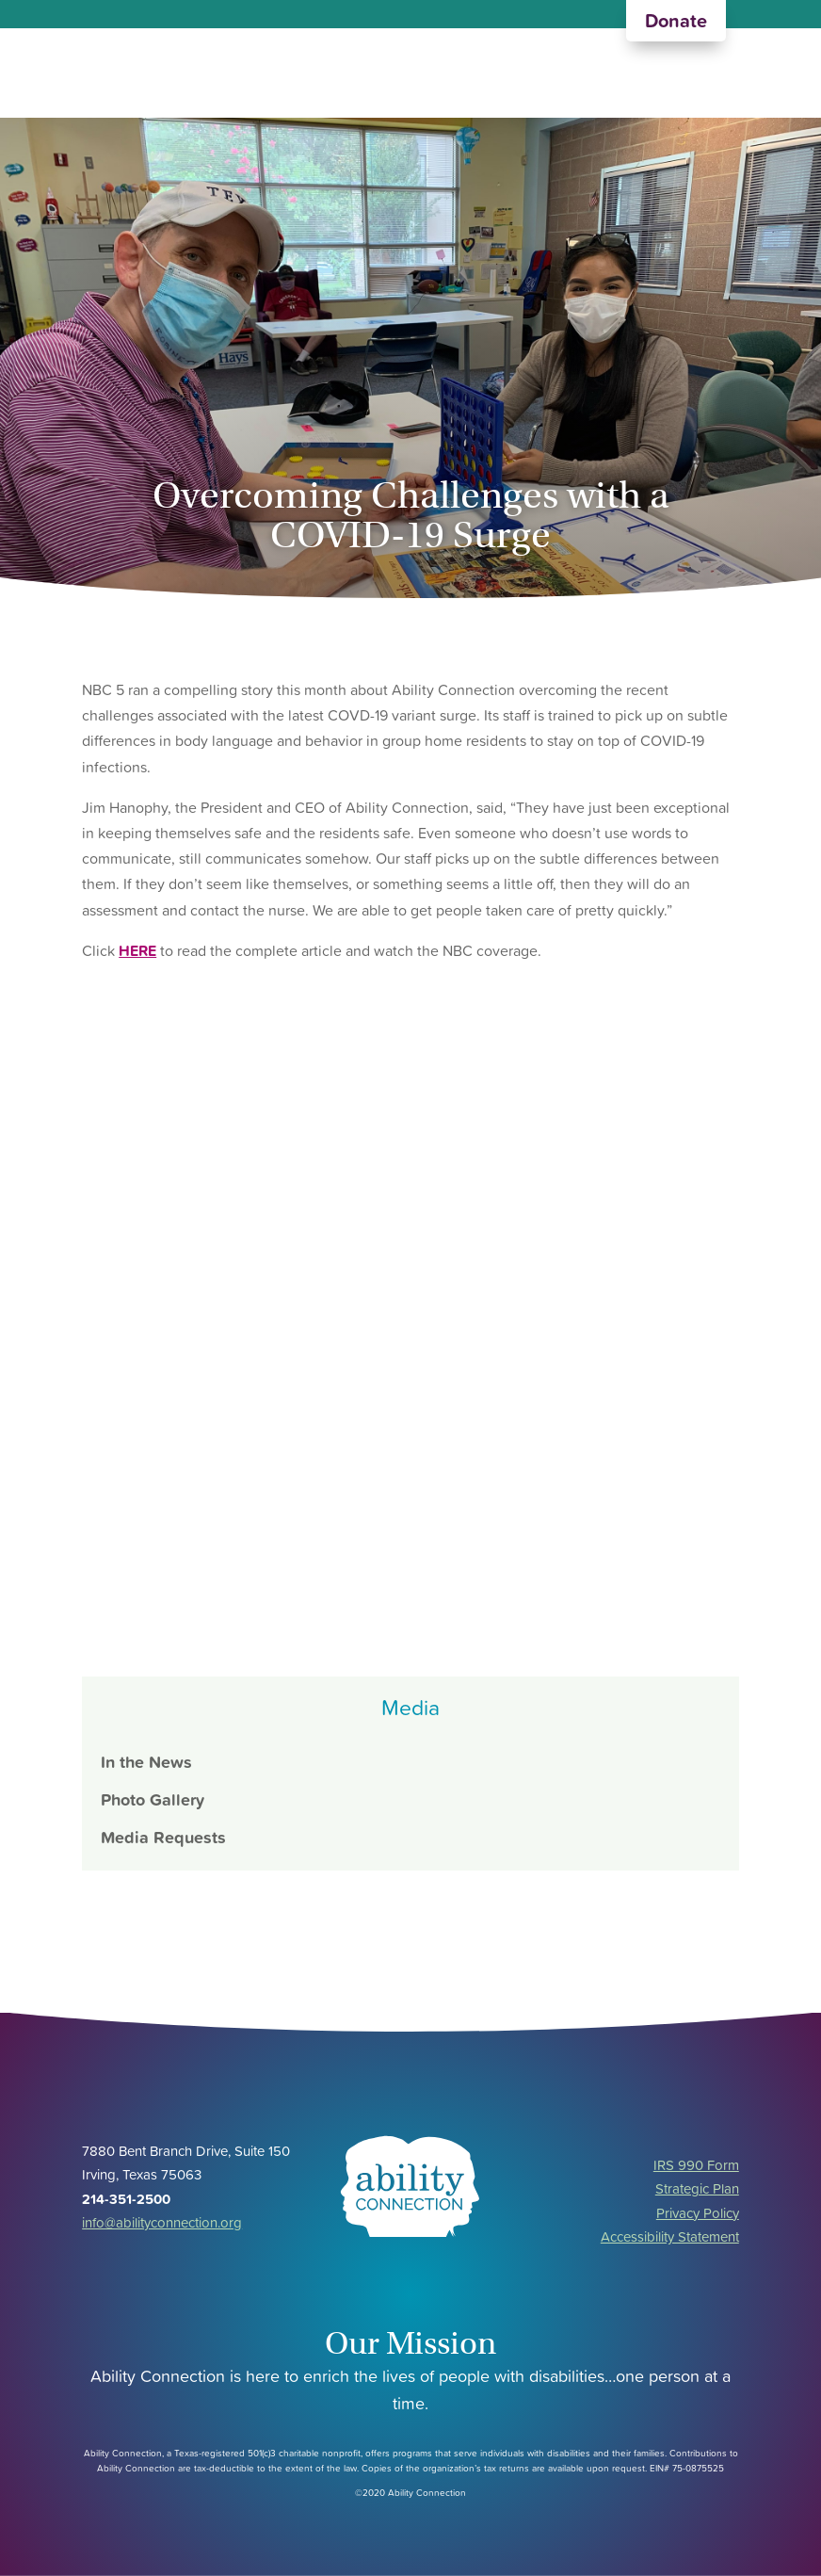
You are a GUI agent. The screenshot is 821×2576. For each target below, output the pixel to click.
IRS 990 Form (696, 2165)
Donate (676, 21)
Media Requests (163, 1837)
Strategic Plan (697, 2188)
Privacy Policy (697, 2213)
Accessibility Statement (670, 2236)
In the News (146, 1761)
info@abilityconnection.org (162, 2222)
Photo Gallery (152, 1799)
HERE (137, 950)
